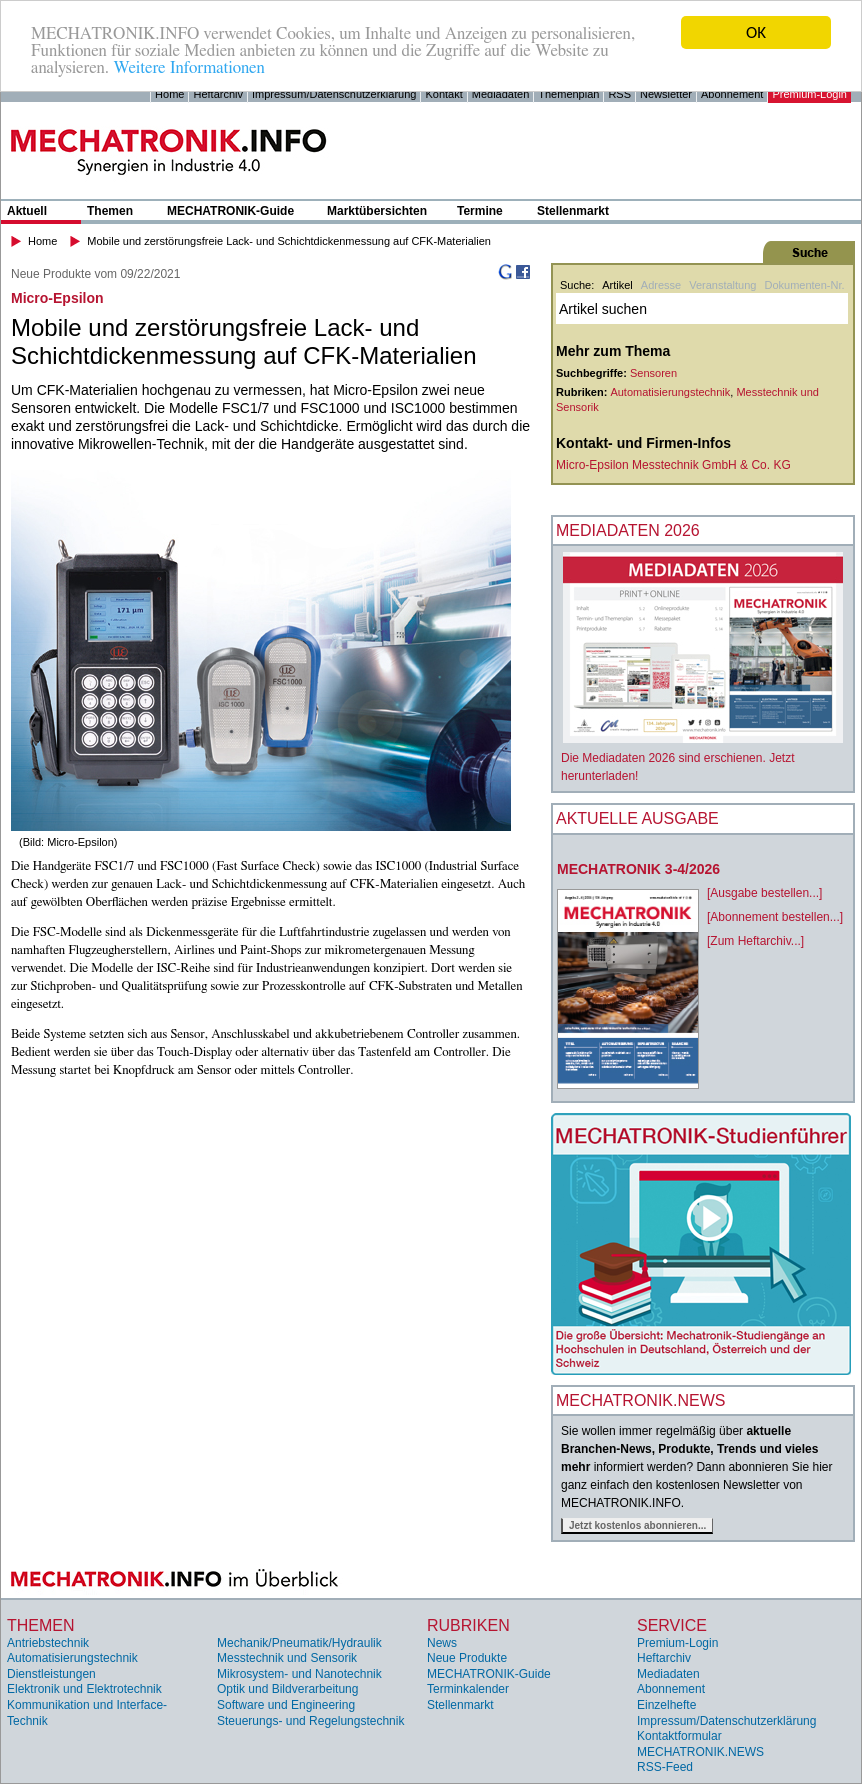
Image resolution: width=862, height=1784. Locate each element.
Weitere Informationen (188, 67)
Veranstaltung (722, 285)
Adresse (661, 285)
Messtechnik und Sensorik (287, 1658)
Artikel (617, 285)
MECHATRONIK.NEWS (700, 1752)
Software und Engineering (286, 1705)
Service (672, 1625)
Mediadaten (501, 94)
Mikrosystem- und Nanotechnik (299, 1674)
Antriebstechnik (48, 1643)
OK (756, 32)
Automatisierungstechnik (670, 392)
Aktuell (27, 211)
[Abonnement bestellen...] (775, 917)
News (442, 1643)
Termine (480, 211)
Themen (110, 211)
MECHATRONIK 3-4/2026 (638, 869)
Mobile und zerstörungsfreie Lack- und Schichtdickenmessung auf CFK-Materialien (289, 241)
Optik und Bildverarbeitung (287, 1689)
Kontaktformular (679, 1736)
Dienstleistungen (51, 1674)
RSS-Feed (665, 1767)
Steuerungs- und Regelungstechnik (310, 1721)
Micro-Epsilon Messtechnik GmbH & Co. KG (673, 465)
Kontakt (443, 94)
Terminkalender (468, 1689)
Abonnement (732, 94)
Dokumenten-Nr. (804, 285)
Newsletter (666, 94)
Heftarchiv (218, 94)
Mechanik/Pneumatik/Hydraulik (299, 1643)
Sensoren (653, 373)
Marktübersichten (377, 211)
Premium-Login (809, 94)
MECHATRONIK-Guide (230, 211)
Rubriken (468, 1625)
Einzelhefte (666, 1705)
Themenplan (568, 94)
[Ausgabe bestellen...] (764, 893)
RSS (619, 94)
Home (169, 94)
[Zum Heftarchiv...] (755, 941)
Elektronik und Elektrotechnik (84, 1689)
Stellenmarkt (573, 211)
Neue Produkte (467, 1658)
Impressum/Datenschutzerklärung (334, 94)
